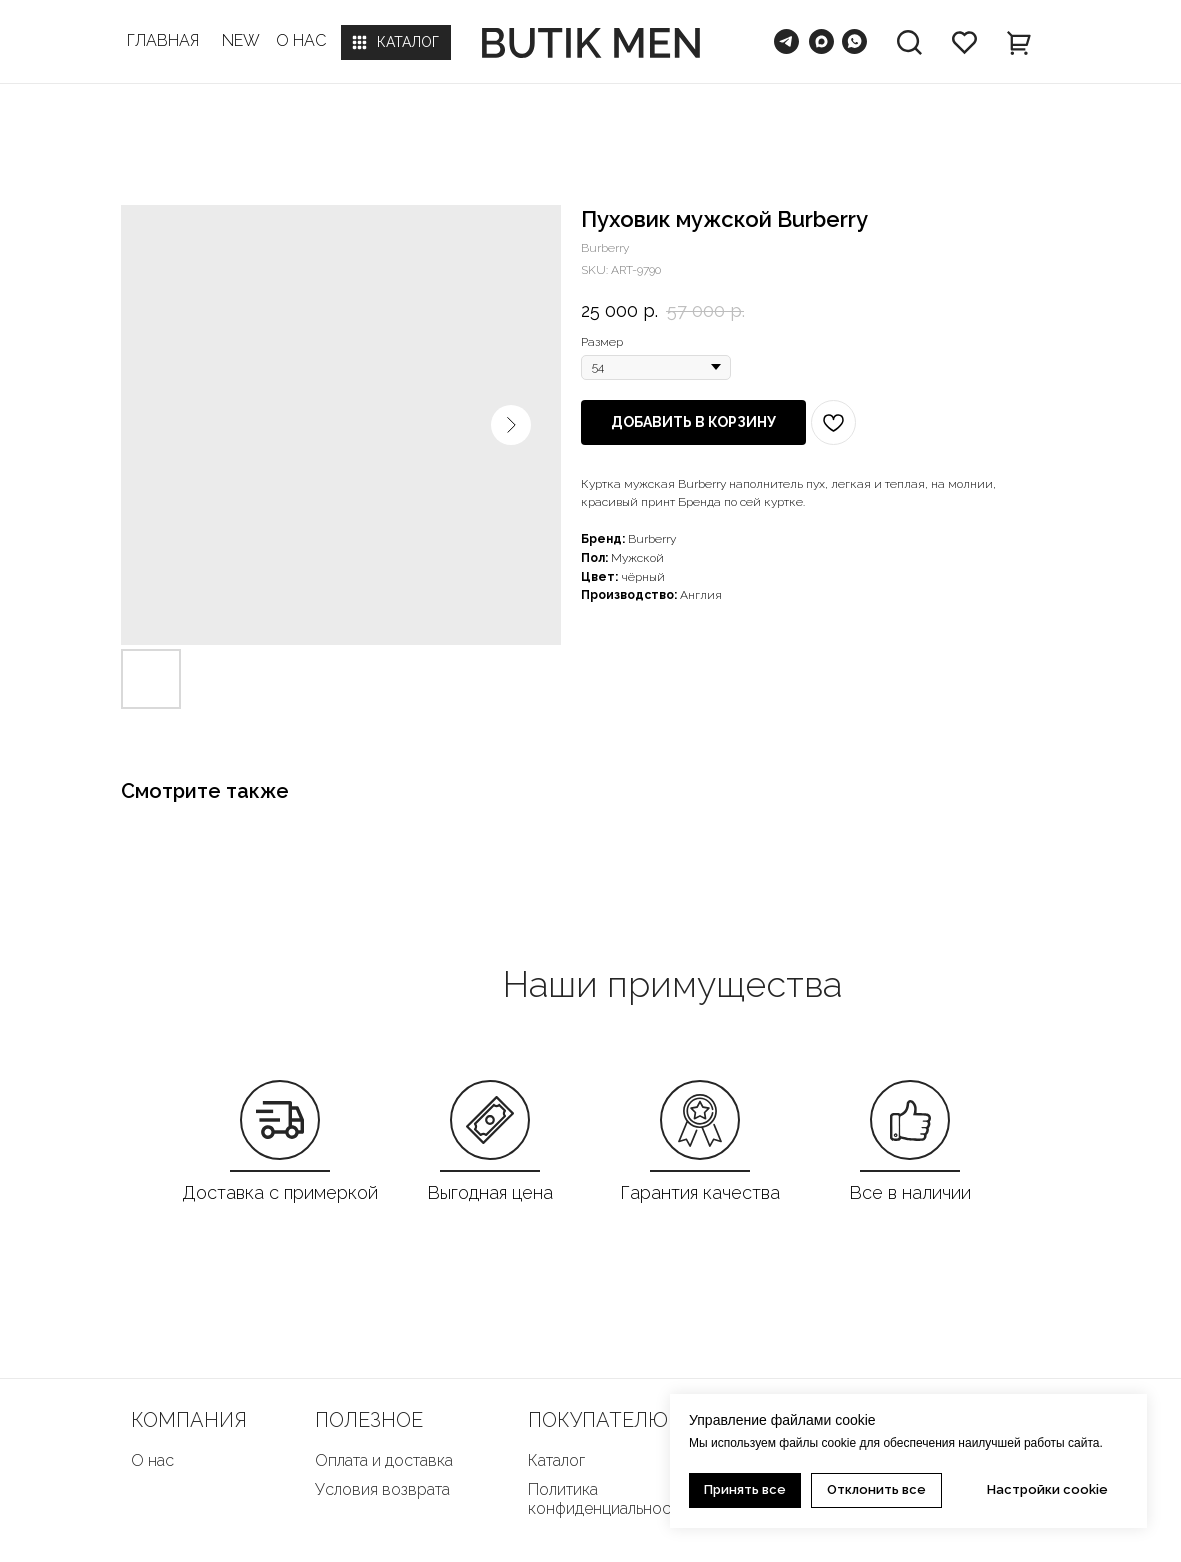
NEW (241, 40)
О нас (152, 1460)
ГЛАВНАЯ (163, 40)
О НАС (301, 40)
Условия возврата (382, 1489)
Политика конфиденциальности (607, 1499)
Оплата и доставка (384, 1460)
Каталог (556, 1460)
